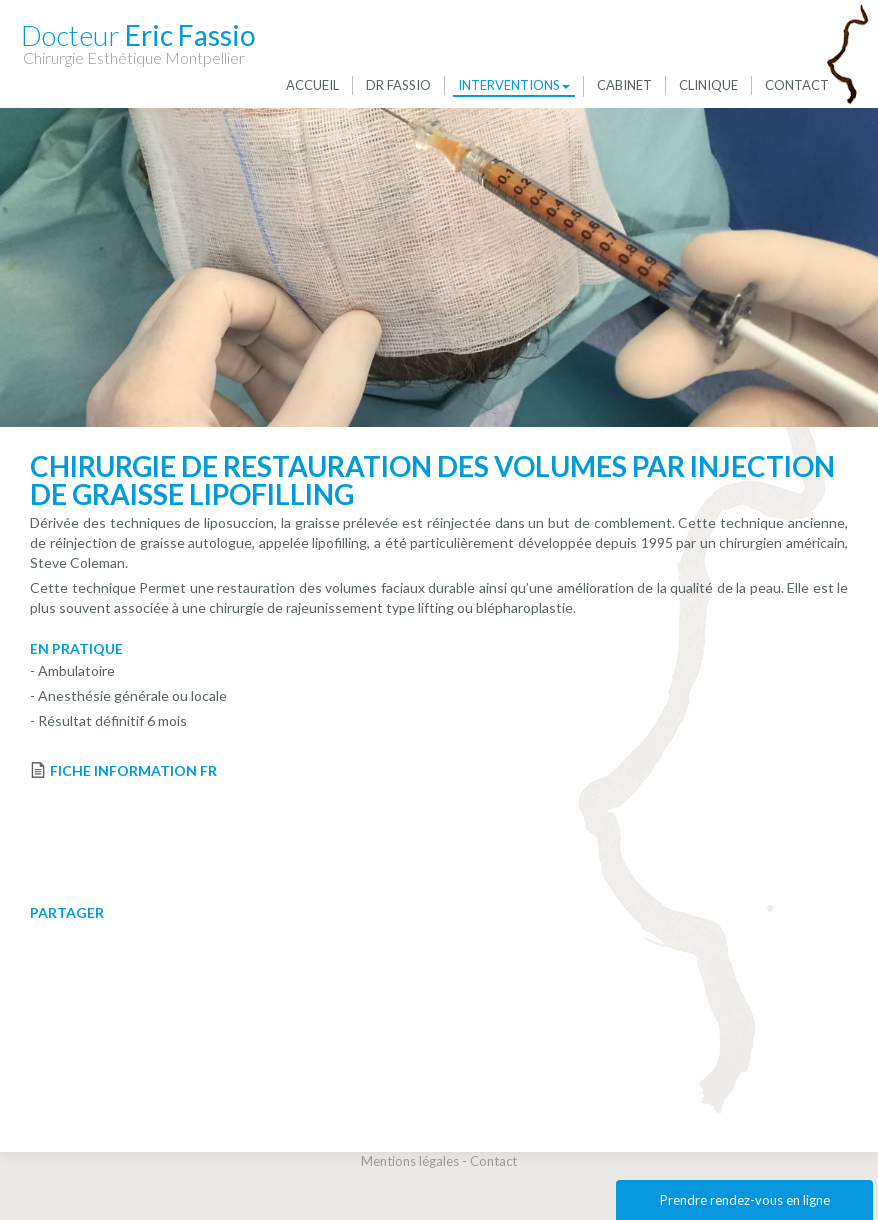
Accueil (312, 85)
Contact (797, 85)
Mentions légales (410, 1161)
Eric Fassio (138, 34)
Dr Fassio (398, 85)
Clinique (708, 85)
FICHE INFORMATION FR (133, 770)
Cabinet (624, 85)
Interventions (514, 85)
